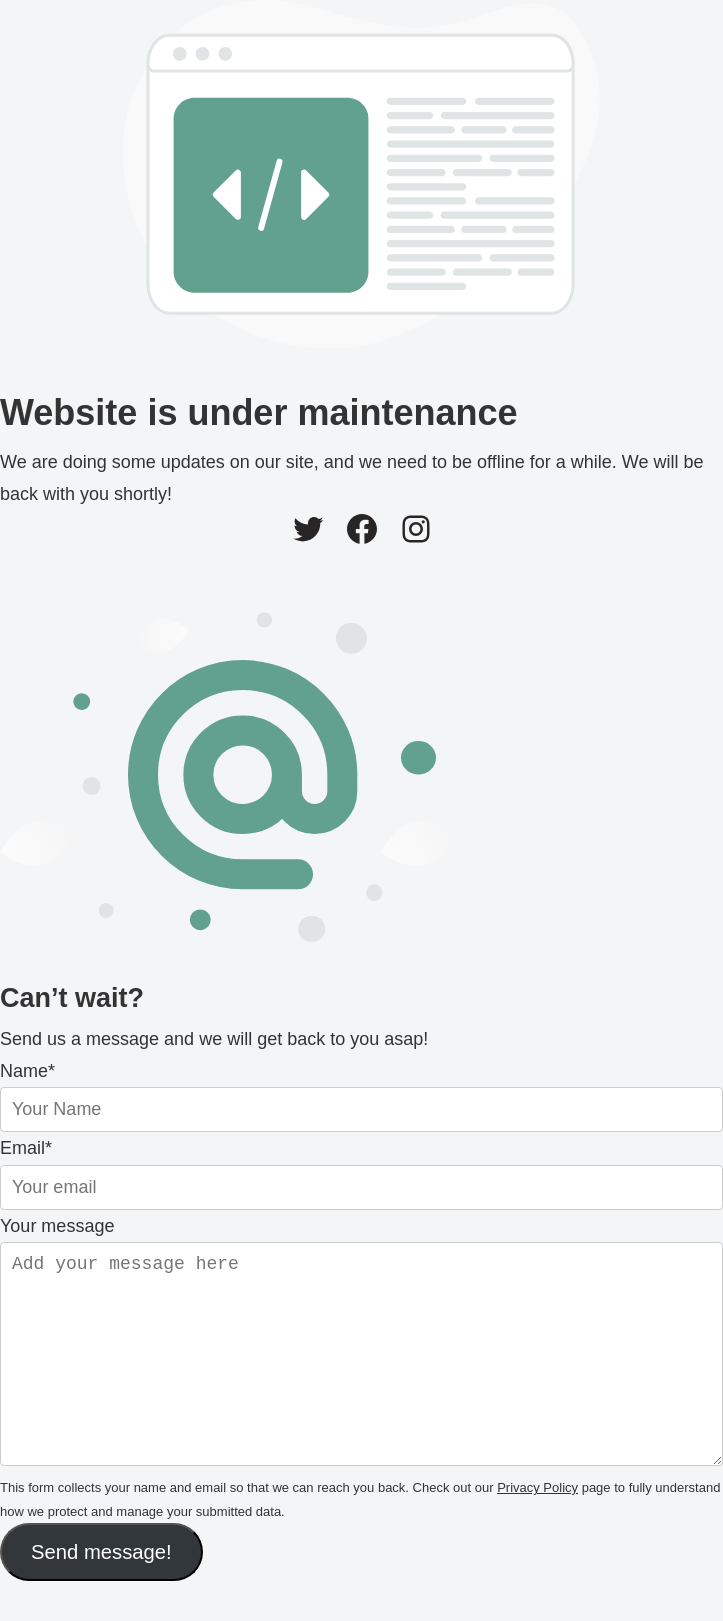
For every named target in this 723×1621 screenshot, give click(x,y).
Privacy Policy (537, 1527)
